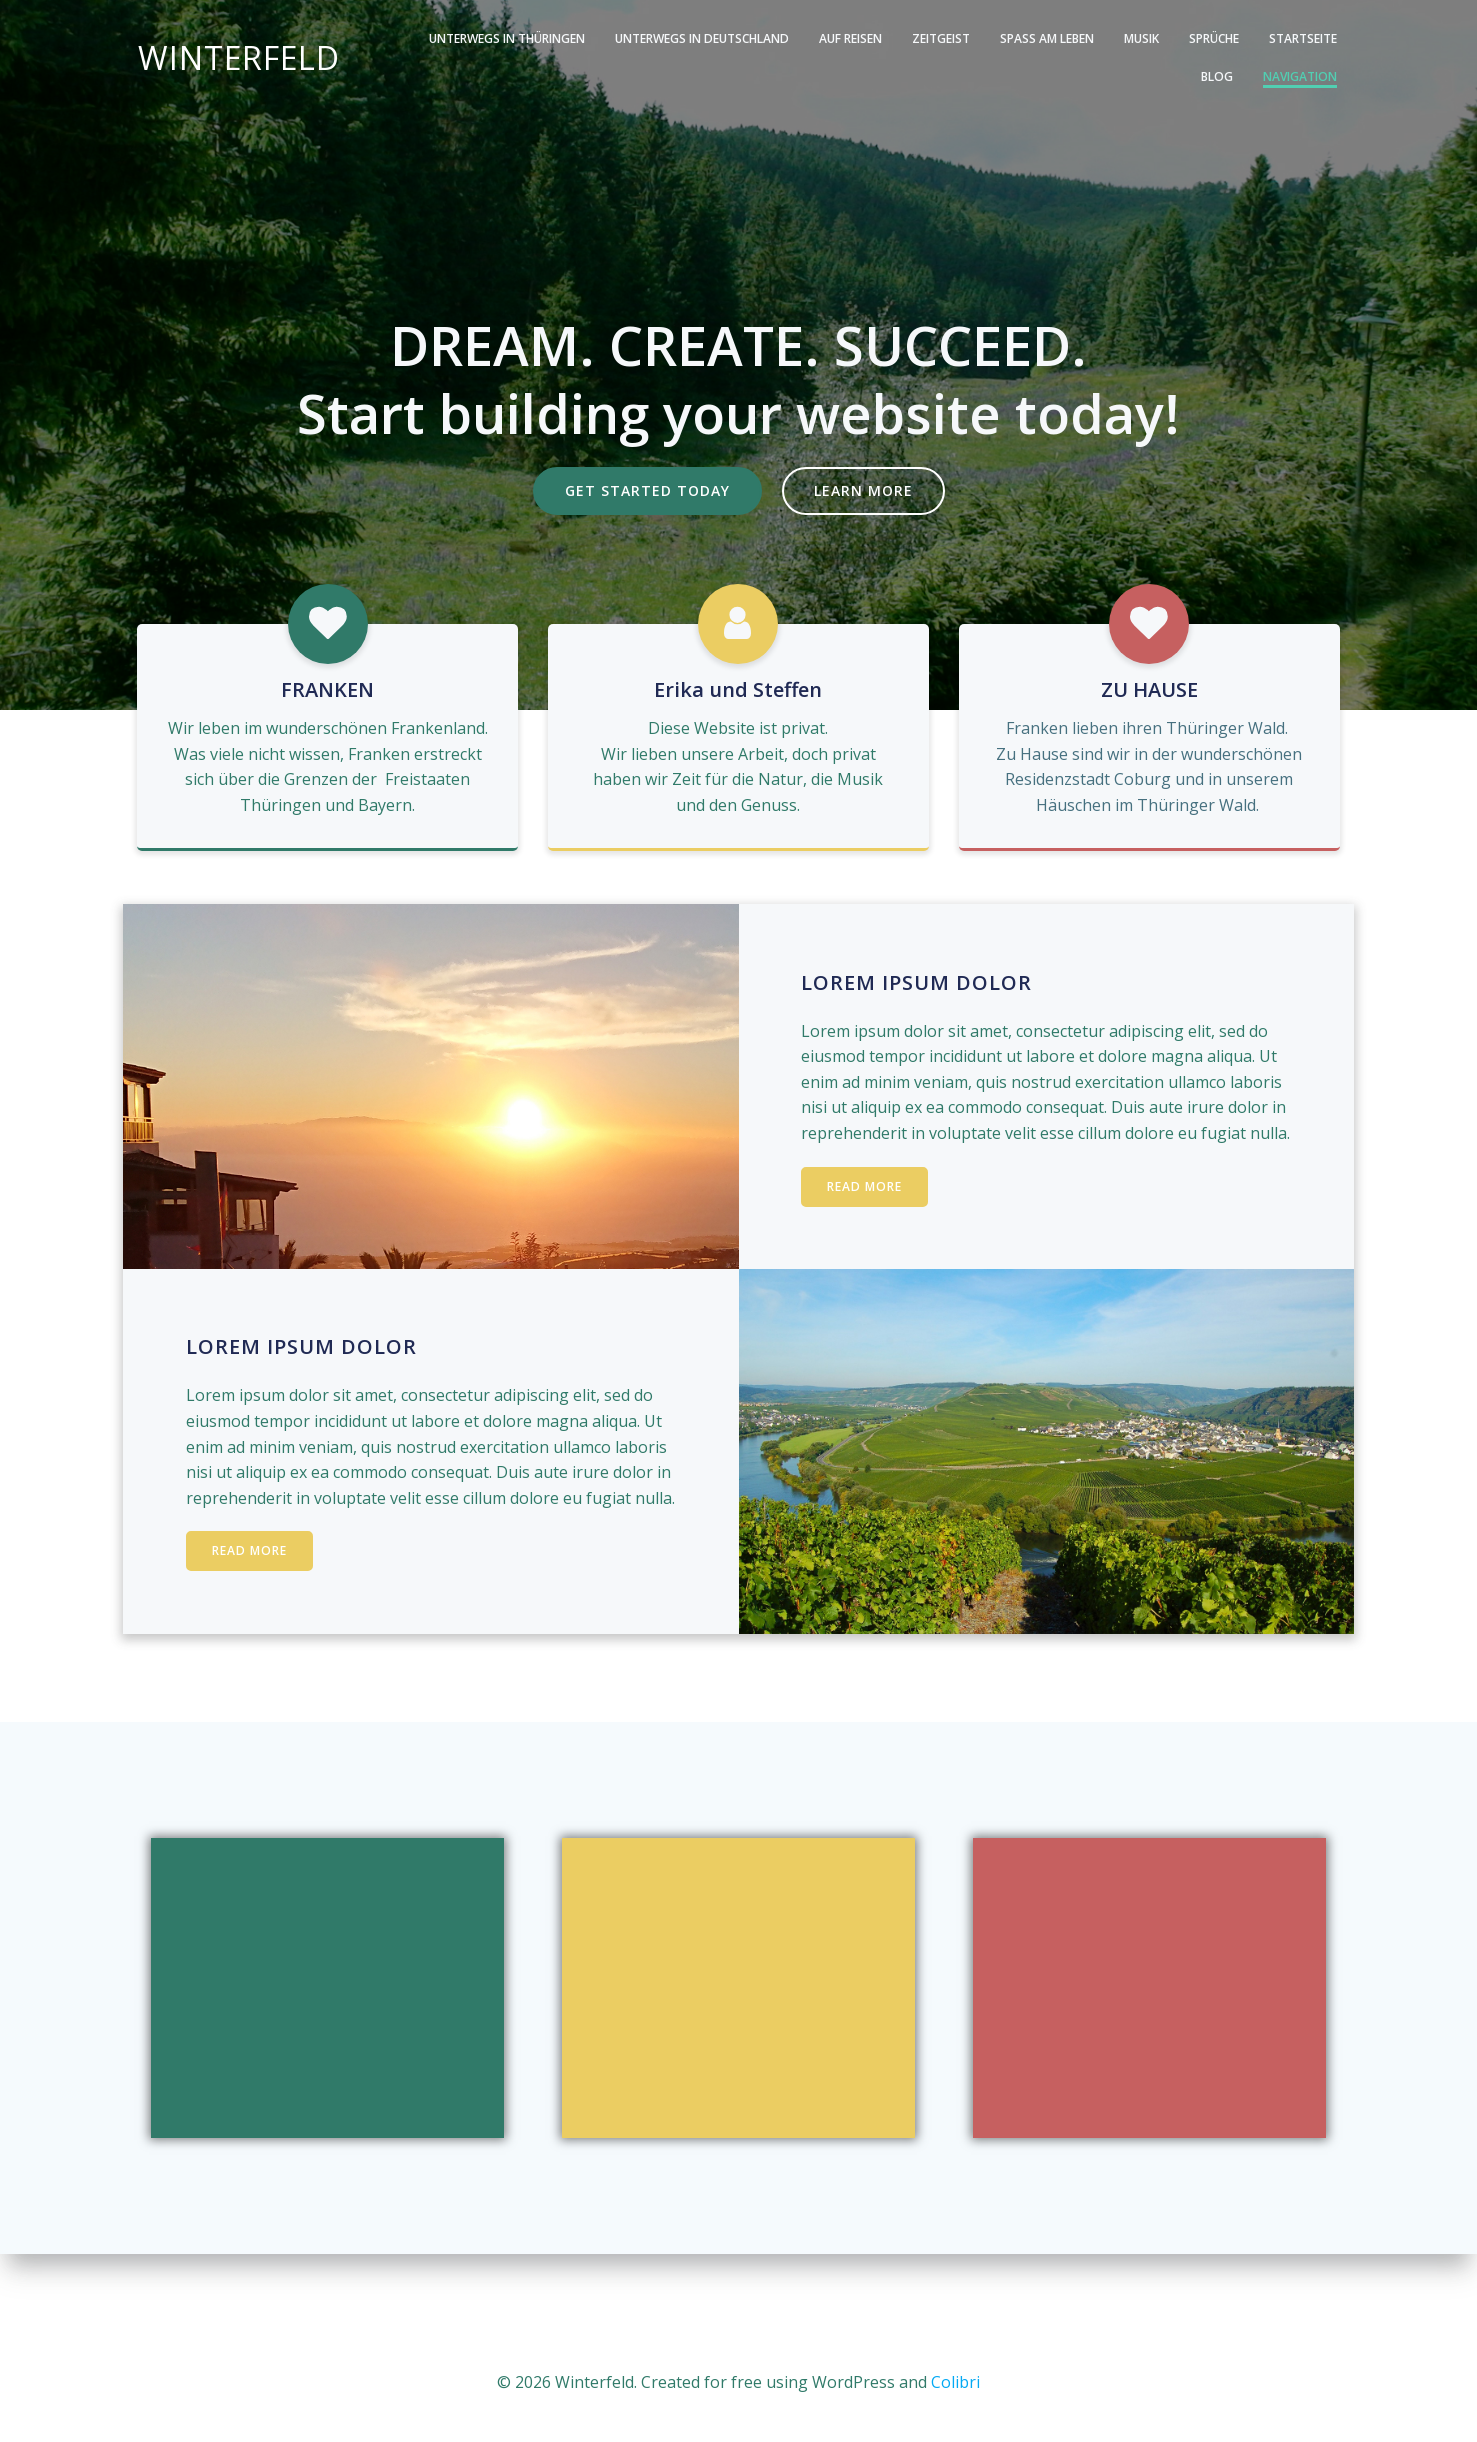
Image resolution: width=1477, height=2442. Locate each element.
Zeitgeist (882, 38)
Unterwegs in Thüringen (448, 38)
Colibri (955, 2382)
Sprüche (1155, 38)
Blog (1324, 38)
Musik (1082, 38)
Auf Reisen (791, 38)
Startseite (1244, 38)
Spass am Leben (988, 38)
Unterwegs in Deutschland (643, 38)
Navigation (1303, 76)
